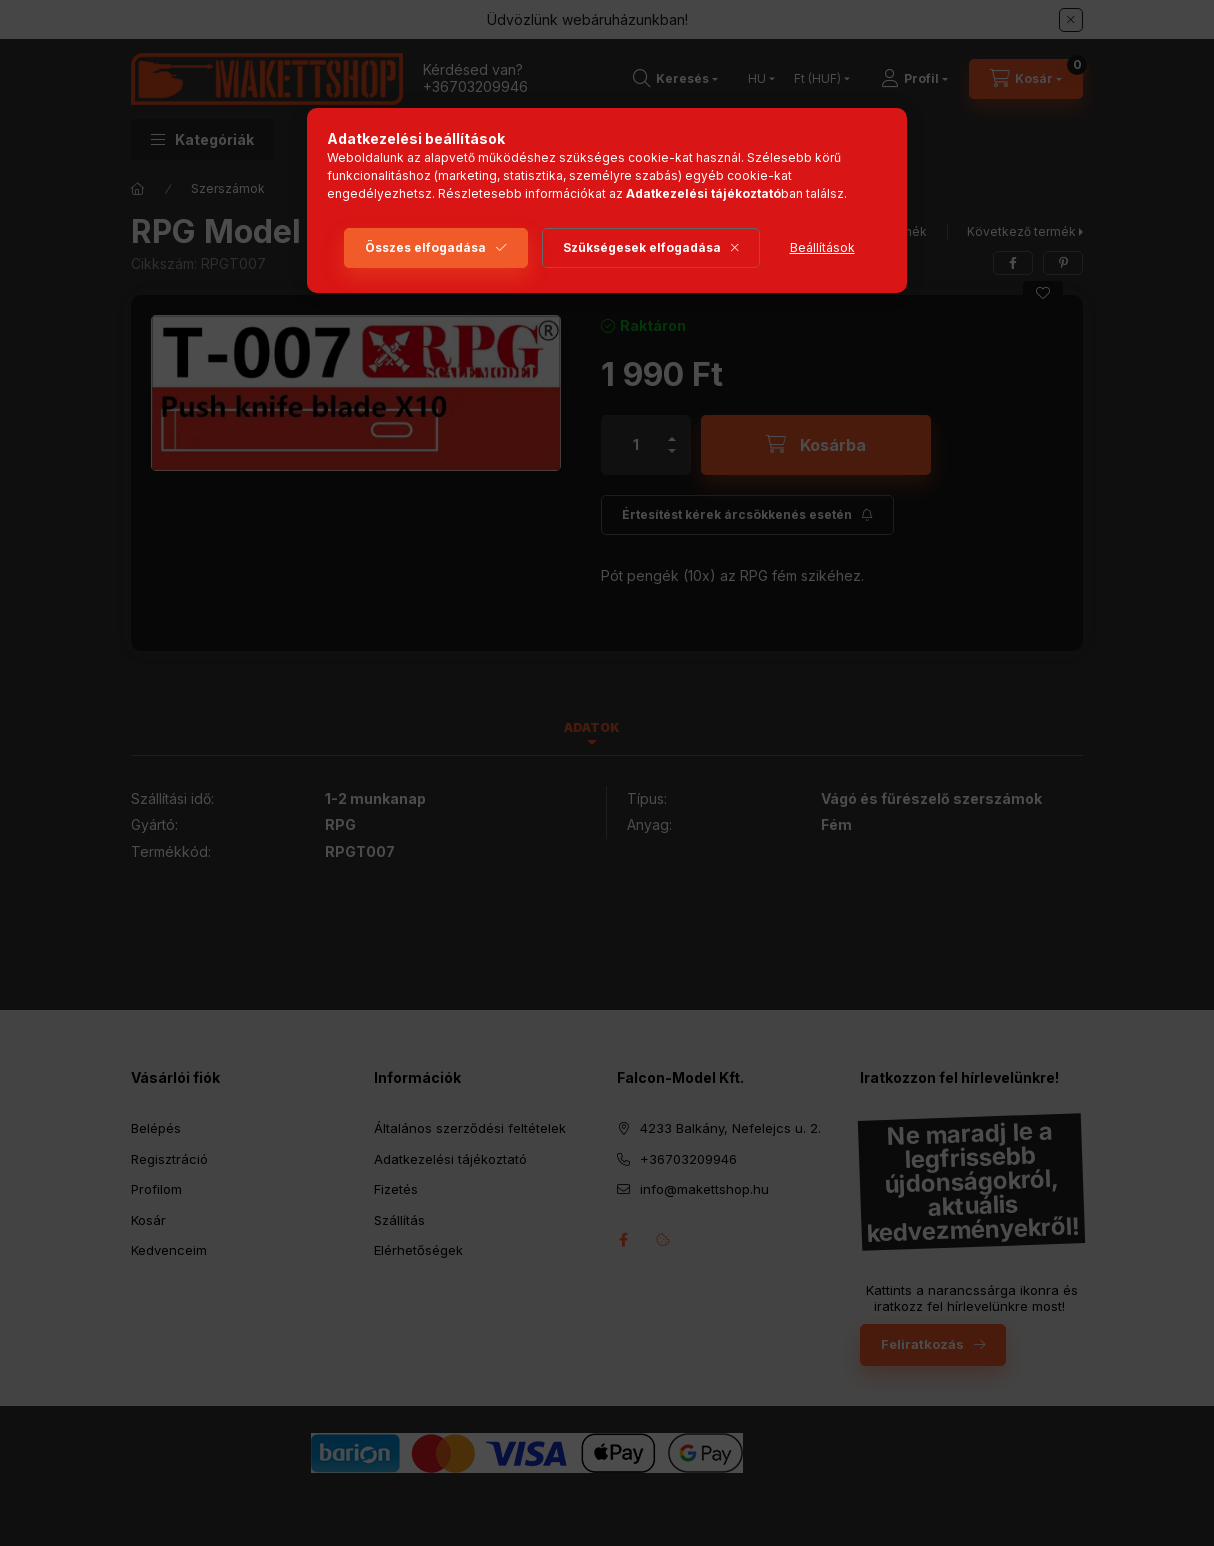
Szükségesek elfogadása (642, 247)
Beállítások (822, 247)
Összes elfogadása (425, 247)
